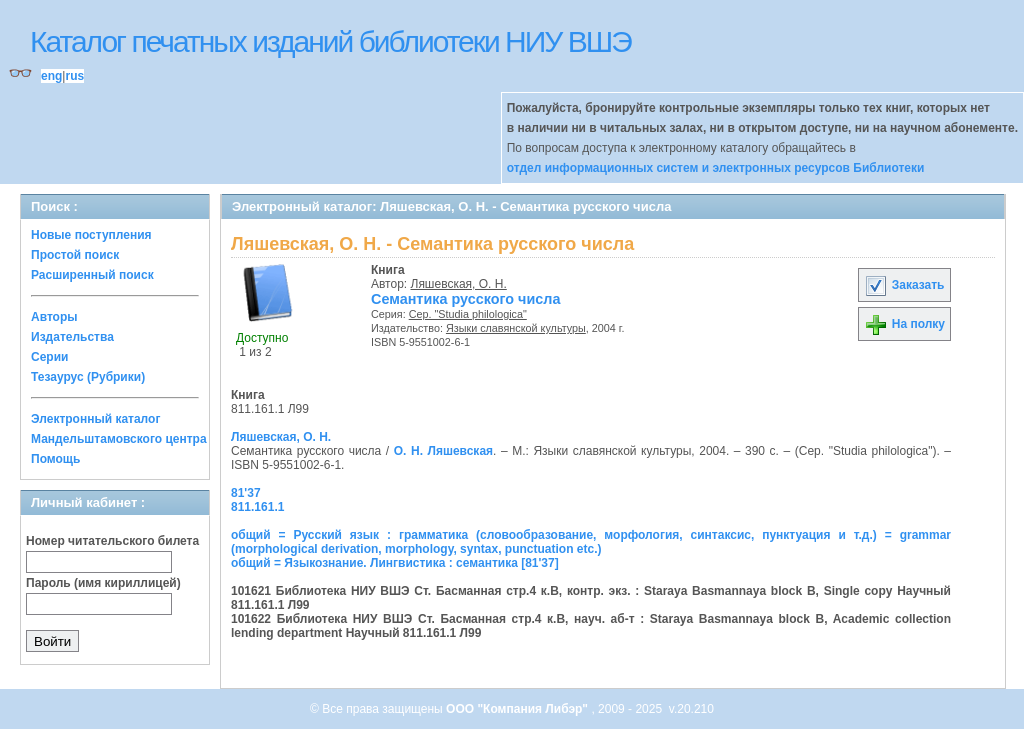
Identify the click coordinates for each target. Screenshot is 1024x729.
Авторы (54, 317)
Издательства (72, 337)
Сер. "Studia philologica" (468, 314)
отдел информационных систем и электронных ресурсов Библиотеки (716, 168)
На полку (904, 324)
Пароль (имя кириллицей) (103, 583)
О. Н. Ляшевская (443, 451)
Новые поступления (91, 235)
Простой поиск (75, 255)
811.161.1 (257, 507)
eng (51, 76)
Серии (49, 357)
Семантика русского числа (465, 299)
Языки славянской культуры (516, 328)
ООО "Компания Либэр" (518, 709)
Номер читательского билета (112, 541)
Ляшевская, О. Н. (459, 284)
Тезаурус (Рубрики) (88, 377)
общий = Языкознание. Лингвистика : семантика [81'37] (395, 563)
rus (74, 76)
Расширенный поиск (92, 275)
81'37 (246, 493)
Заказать (904, 285)
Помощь (55, 459)
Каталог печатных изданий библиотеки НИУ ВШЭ (330, 41)
